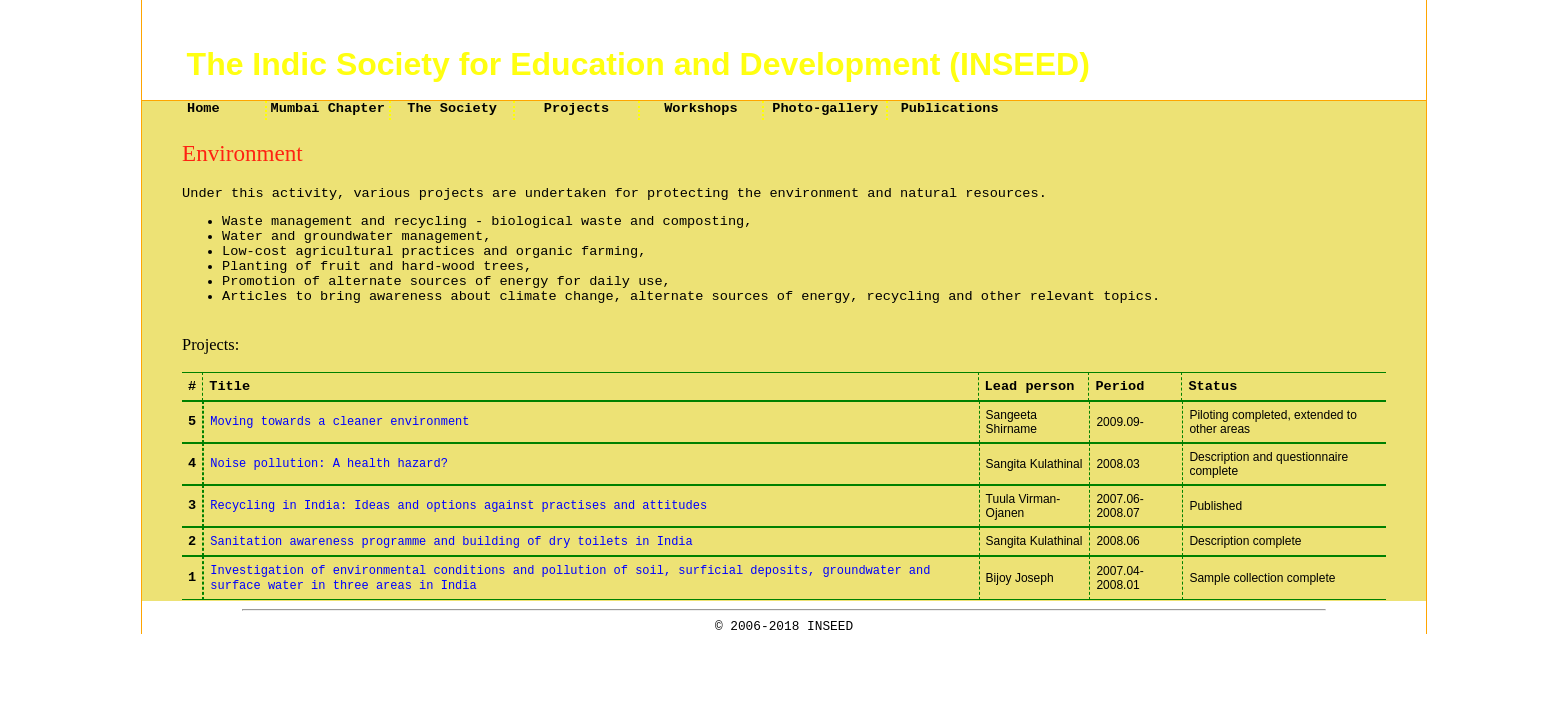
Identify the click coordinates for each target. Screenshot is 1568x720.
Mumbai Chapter (328, 108)
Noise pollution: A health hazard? (329, 464)
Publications (950, 108)
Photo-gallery (825, 108)
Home (203, 108)
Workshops (700, 108)
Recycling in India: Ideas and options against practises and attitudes (458, 506)
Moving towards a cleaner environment (339, 422)
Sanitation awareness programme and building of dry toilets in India (451, 542)
